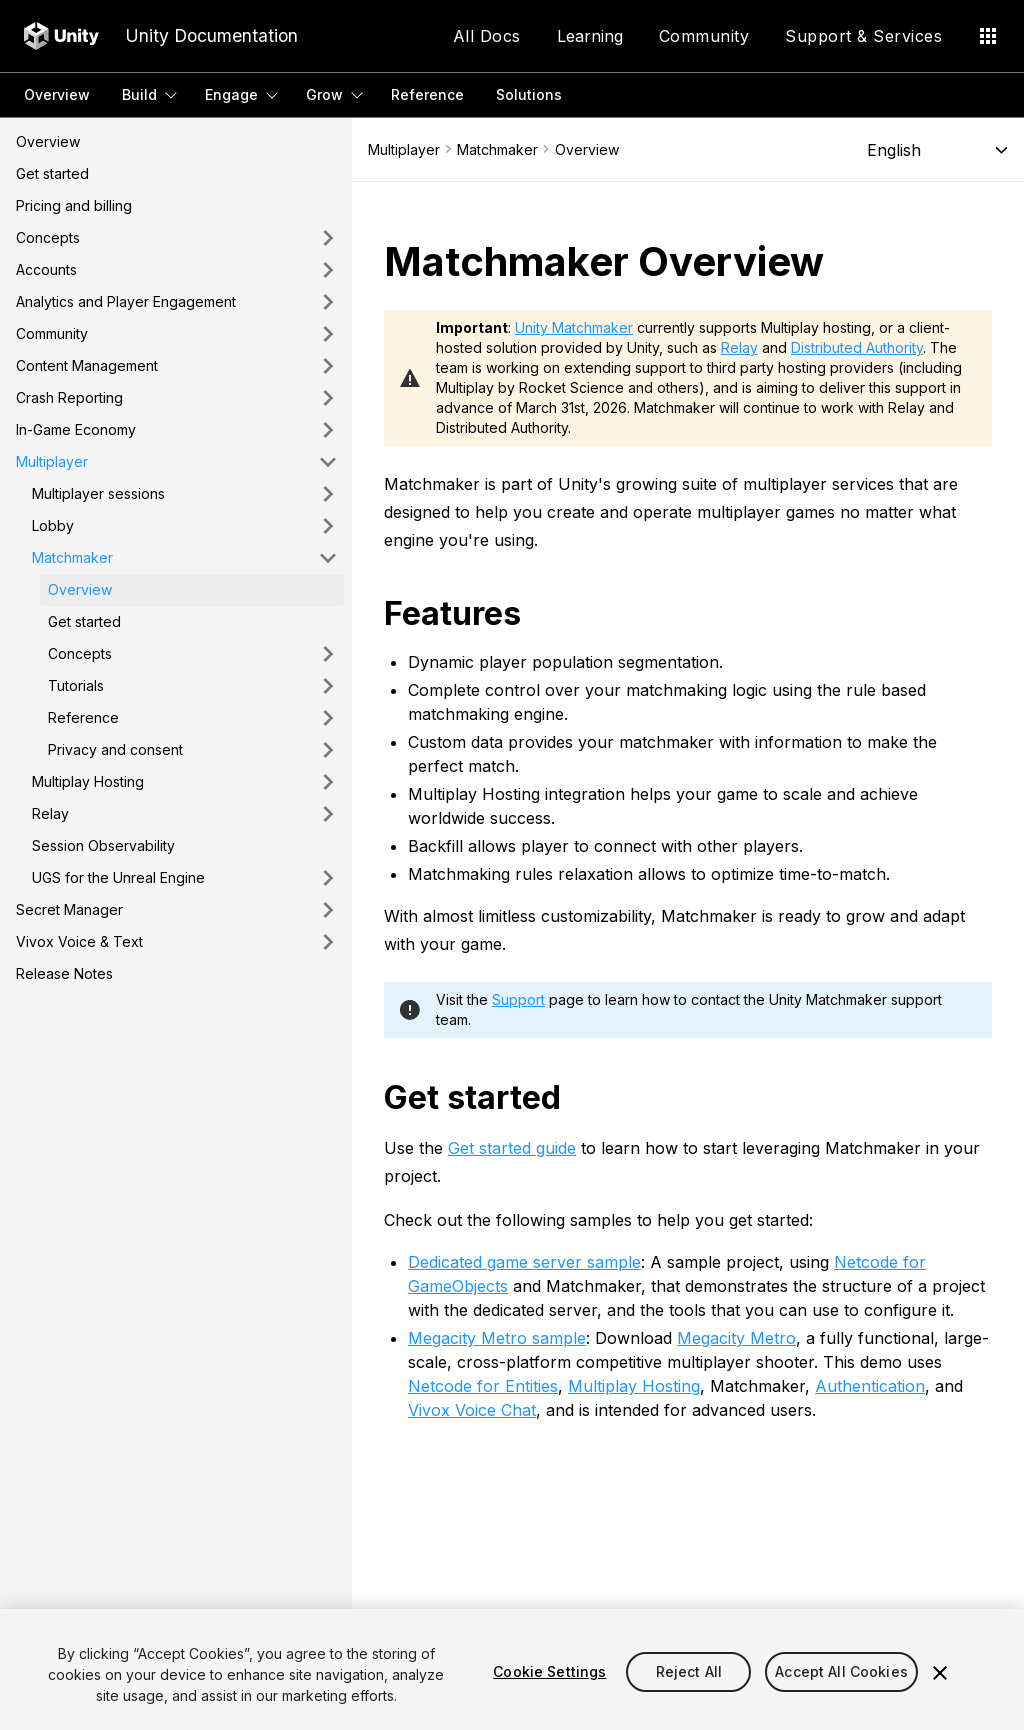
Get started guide (512, 1148)
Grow (324, 94)
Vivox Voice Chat (472, 1410)
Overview (57, 94)
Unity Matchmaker (574, 327)
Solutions (529, 94)
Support (518, 999)
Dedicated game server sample (524, 1262)
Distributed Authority (857, 347)
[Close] (940, 1673)
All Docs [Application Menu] (487, 36)
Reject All (689, 1671)
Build (139, 94)
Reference (427, 94)
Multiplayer (404, 149)
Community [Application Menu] (704, 36)
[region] (512, 1669)
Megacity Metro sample (497, 1338)
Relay (739, 347)
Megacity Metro (736, 1338)
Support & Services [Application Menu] (863, 36)
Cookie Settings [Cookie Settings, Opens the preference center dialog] (549, 1671)
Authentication (870, 1386)
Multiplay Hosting (634, 1386)
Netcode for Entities (483, 1386)
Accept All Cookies (841, 1671)
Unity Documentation (211, 35)
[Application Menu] (988, 36)
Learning (590, 36)
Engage (231, 94)
